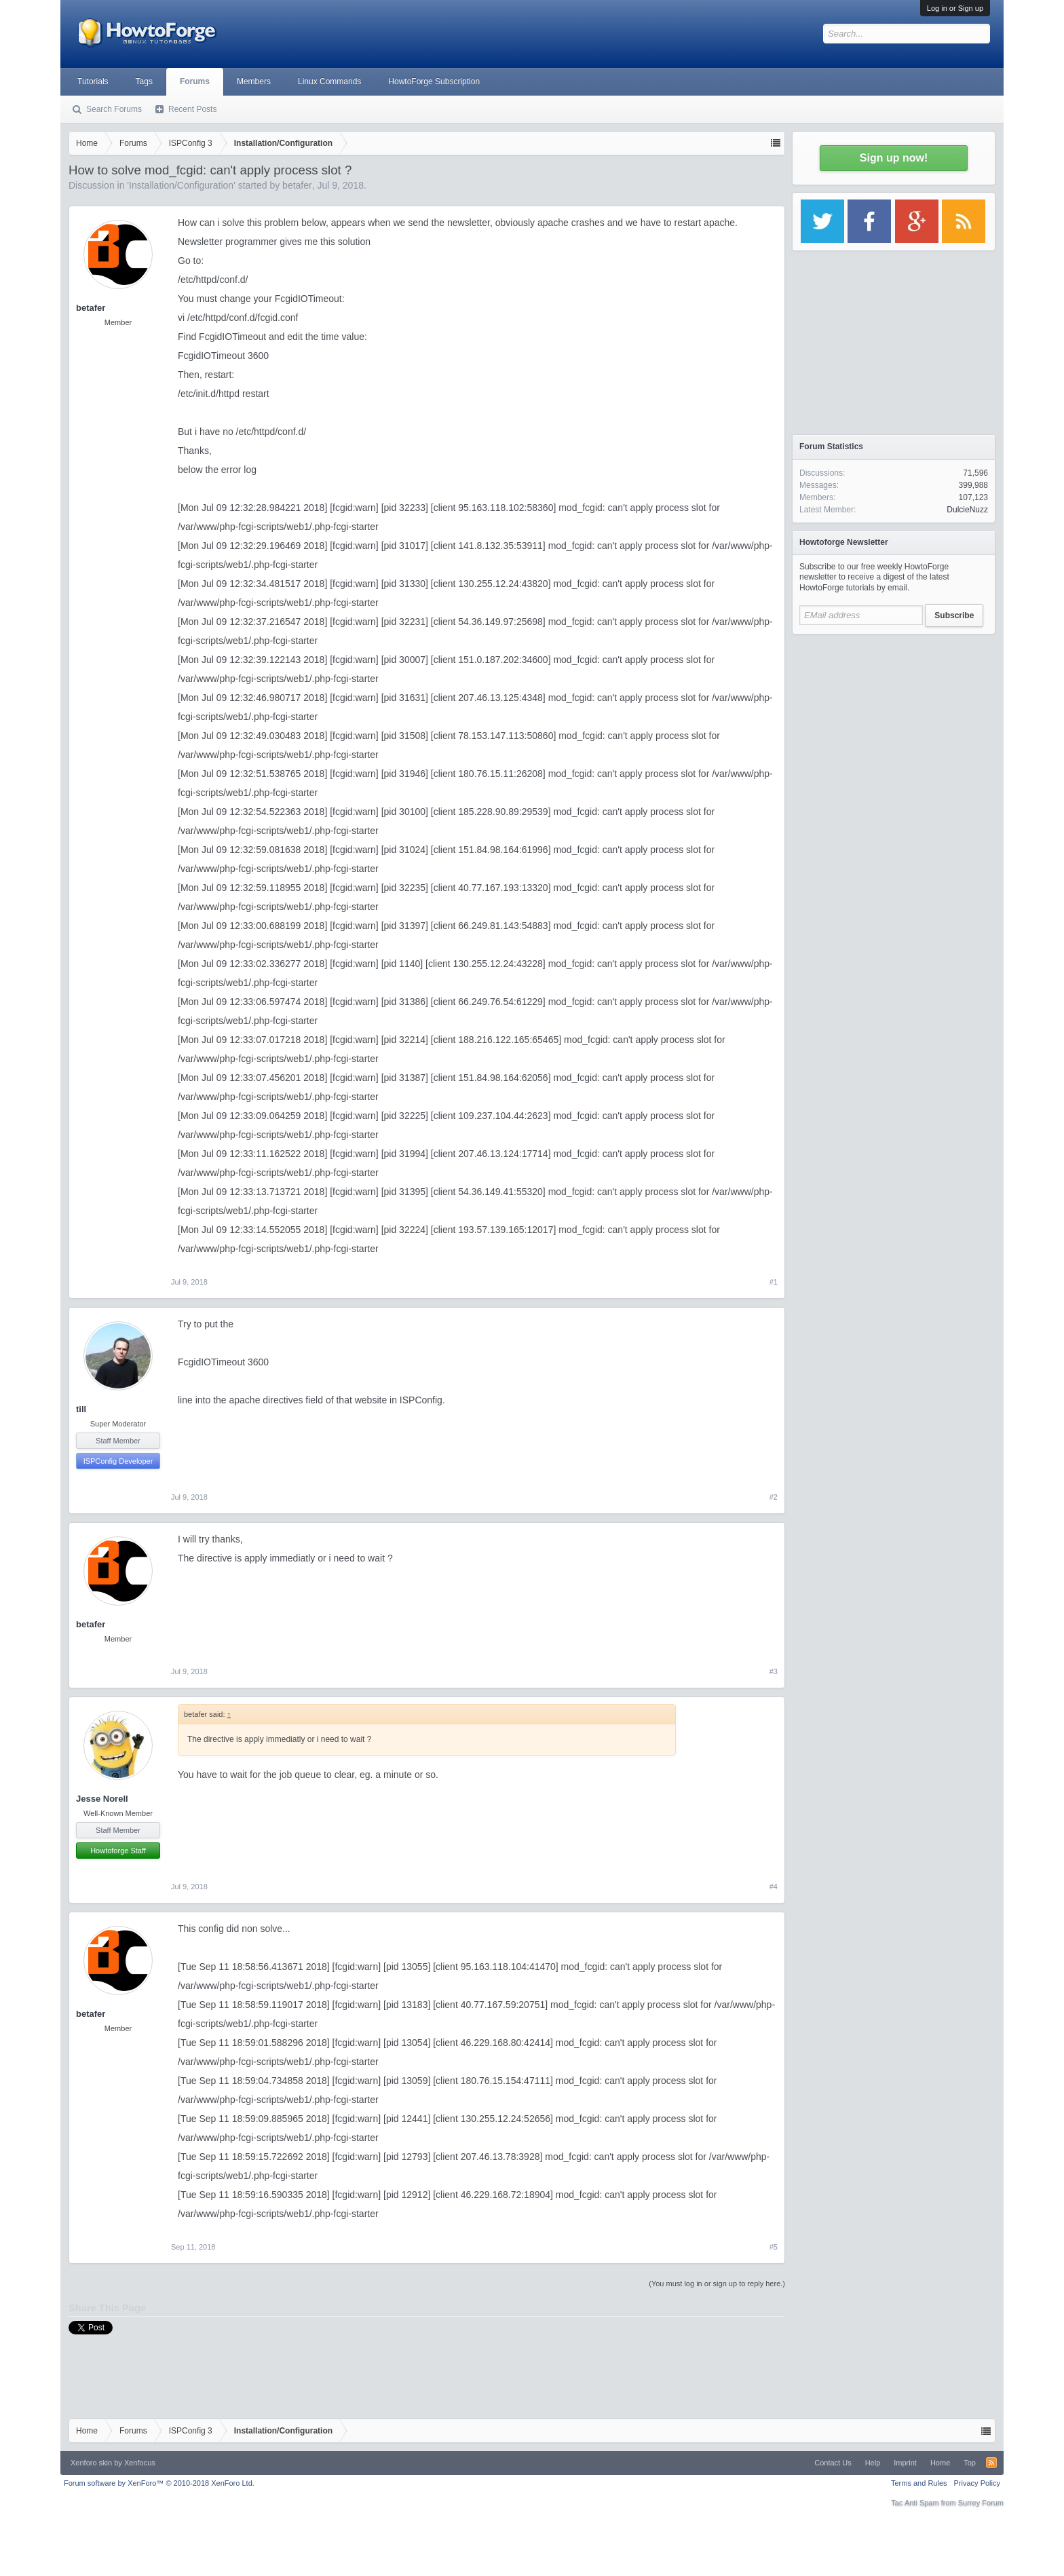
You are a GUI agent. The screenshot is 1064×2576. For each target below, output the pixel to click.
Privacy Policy (977, 2483)
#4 (774, 1886)
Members (254, 81)
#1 (774, 1282)
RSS (991, 2462)
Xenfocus (139, 2463)
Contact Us (832, 2463)
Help (873, 2463)
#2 (774, 1497)
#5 (774, 2247)
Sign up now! (894, 158)
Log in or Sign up (955, 8)
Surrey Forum (981, 2503)
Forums (195, 81)
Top (970, 2463)
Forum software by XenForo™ (159, 2483)
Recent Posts (192, 109)
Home (940, 2463)
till (81, 1409)
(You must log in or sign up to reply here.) (717, 2283)
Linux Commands (329, 81)
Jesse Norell (102, 1799)
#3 (774, 1671)
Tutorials (93, 81)
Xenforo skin (91, 2463)
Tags (144, 81)
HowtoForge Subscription (434, 81)
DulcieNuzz (967, 509)
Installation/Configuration (181, 185)
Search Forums (114, 109)
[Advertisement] (893, 726)
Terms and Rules (919, 2483)
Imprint (905, 2463)
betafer (297, 185)
